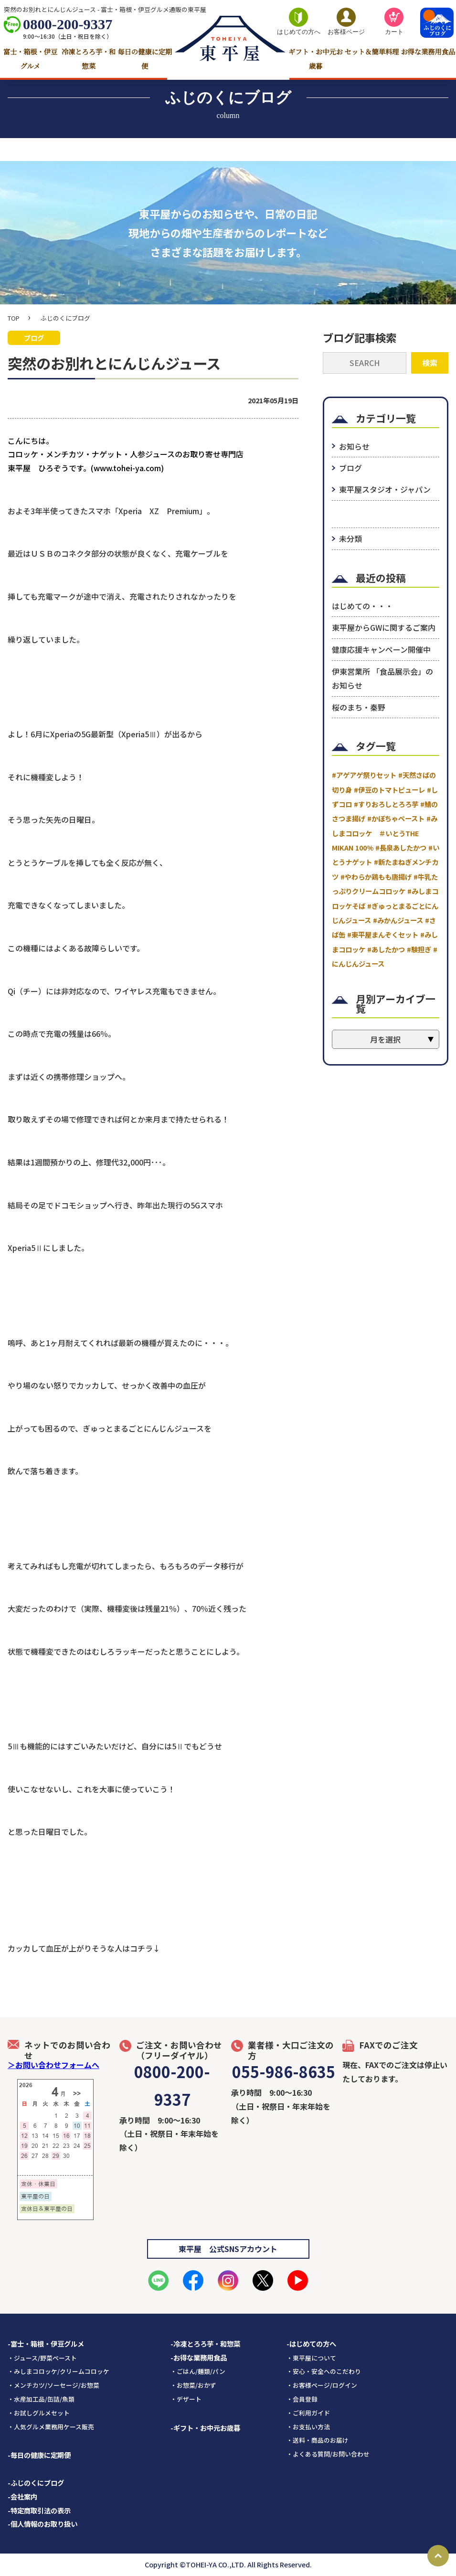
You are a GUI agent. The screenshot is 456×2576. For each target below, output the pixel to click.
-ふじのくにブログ (36, 2483)
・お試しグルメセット (39, 2412)
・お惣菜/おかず (193, 2385)
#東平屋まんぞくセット (382, 934)
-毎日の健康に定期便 (39, 2455)
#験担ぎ (419, 949)
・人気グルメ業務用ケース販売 (51, 2426)
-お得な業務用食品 (198, 2357)
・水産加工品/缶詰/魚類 (41, 2399)
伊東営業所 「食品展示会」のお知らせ (382, 678)
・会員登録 (302, 2399)
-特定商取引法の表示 (39, 2510)
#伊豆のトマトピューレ (389, 790)
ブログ (350, 468)
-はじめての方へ (311, 2344)
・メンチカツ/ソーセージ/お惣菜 (53, 2385)
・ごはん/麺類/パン (197, 2371)
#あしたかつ (386, 949)
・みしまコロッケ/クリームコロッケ (58, 2371)
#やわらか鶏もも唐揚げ (376, 877)
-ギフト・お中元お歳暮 (205, 2428)
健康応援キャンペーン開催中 (381, 649)
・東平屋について (311, 2357)
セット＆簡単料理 (372, 52)
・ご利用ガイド (308, 2412)
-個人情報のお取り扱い (42, 2524)
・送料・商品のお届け (317, 2440)
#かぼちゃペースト (395, 818)
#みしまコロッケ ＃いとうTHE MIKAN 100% (384, 832)
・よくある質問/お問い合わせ (328, 2453)
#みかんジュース (398, 920)
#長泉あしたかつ (400, 847)
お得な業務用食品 (428, 52)
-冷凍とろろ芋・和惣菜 (205, 2344)
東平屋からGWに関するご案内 (383, 627)
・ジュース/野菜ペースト (42, 2357)
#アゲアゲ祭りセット (364, 775)
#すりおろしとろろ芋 (386, 804)
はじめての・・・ (362, 606)
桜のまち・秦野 (358, 707)
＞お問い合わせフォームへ (53, 2064)
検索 (429, 362)
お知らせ (354, 446)
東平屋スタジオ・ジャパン (385, 489)
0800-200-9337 (67, 24)
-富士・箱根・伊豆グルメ (46, 2344)
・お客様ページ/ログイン (321, 2385)
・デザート (185, 2399)
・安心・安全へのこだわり (323, 2371)
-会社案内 (22, 2496)
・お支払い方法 (308, 2426)
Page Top (438, 2555)
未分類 (350, 538)
